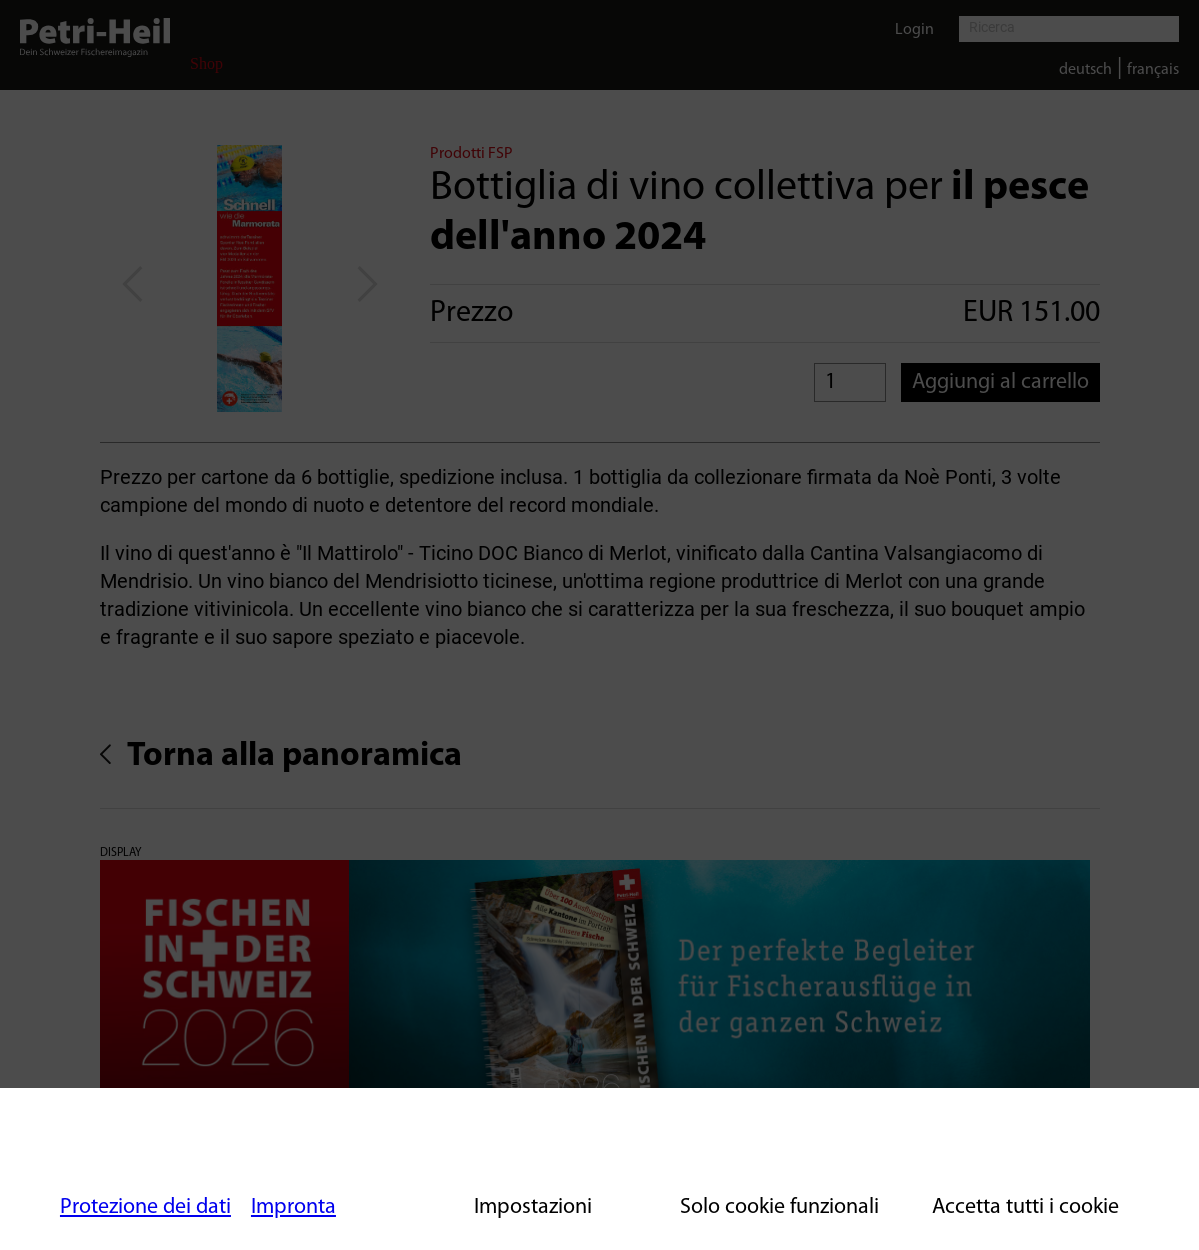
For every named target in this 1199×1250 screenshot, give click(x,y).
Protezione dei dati (145, 1207)
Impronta (293, 1207)
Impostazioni (533, 1207)
